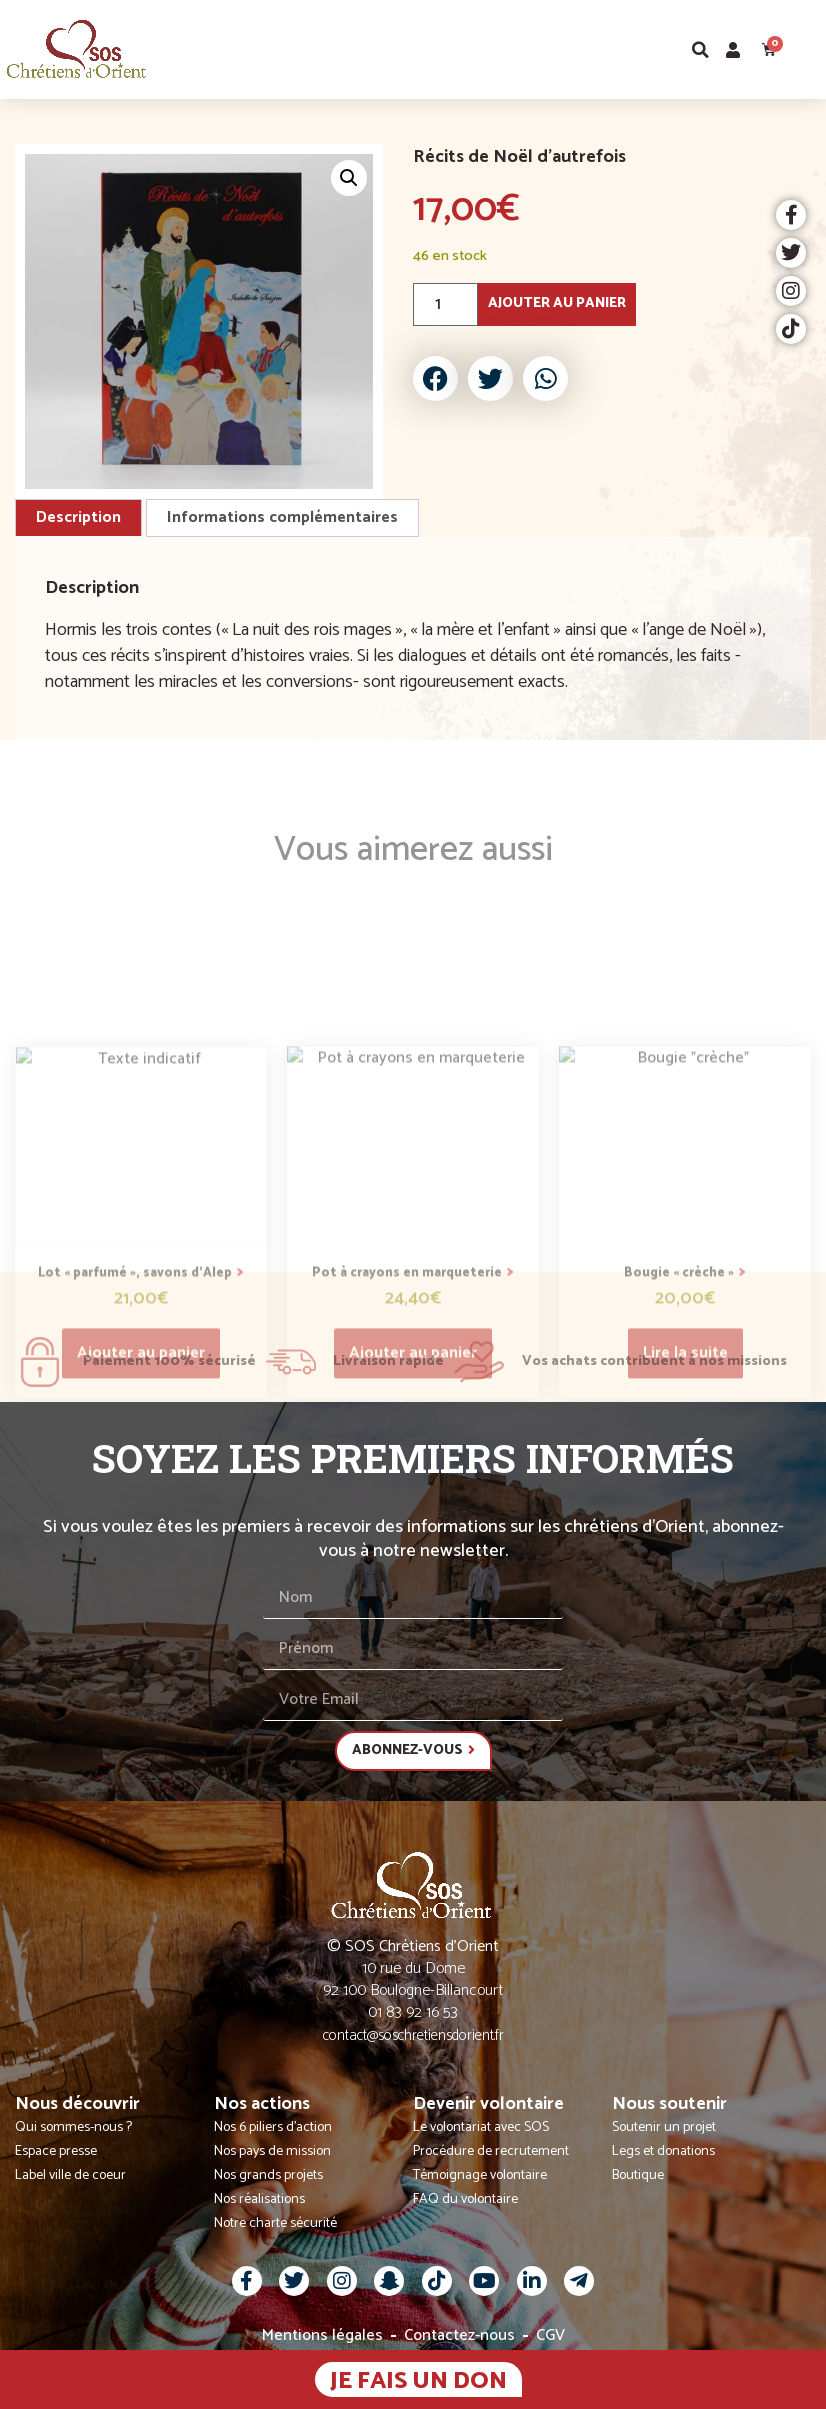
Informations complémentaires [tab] (282, 517)
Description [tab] (78, 517)
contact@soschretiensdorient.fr (413, 2035)
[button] (809, 49)
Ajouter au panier (557, 303)
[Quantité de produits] (445, 304)
